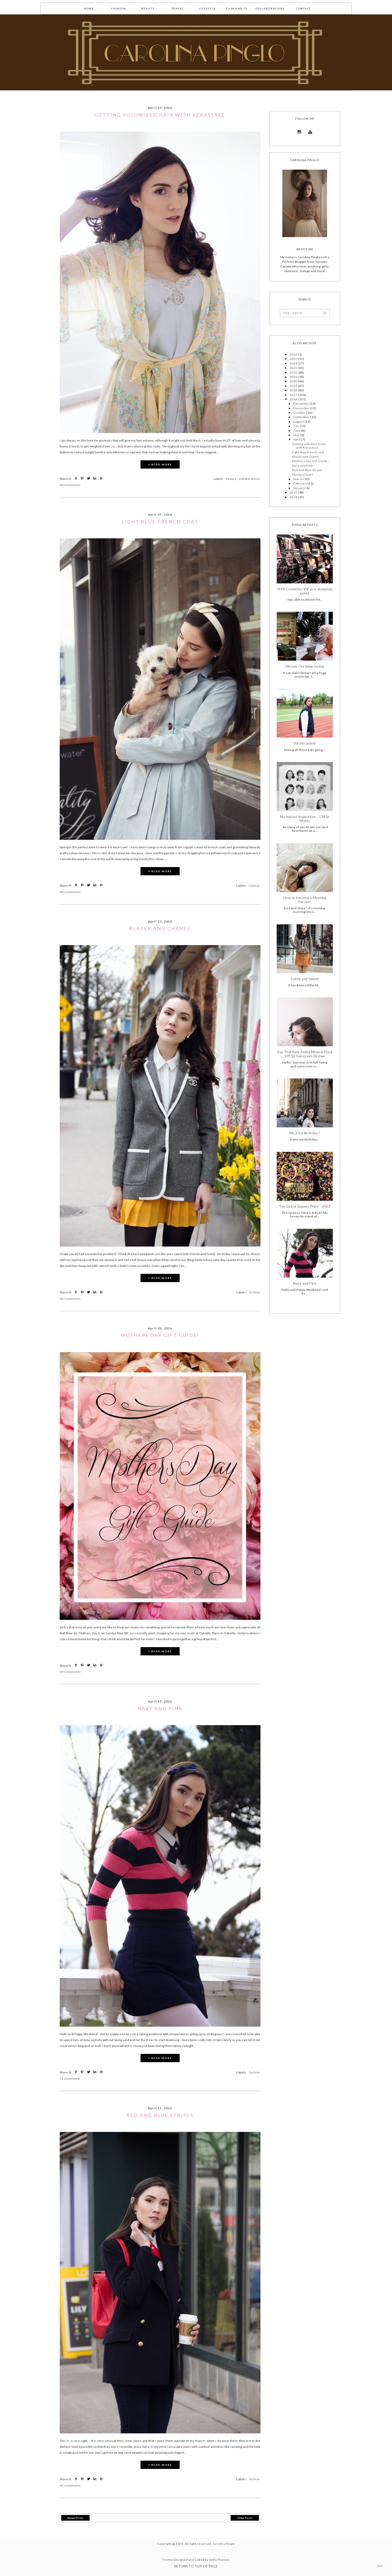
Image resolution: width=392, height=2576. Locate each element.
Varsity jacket (305, 743)
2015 (294, 492)
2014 (294, 497)
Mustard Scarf (302, 475)
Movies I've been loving (305, 666)
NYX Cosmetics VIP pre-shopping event (304, 591)
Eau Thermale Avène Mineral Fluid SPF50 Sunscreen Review (304, 1054)
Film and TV (237, 8)
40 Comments (70, 1299)
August (298, 421)
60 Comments (70, 485)
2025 (294, 359)
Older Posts (244, 2517)
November (301, 408)
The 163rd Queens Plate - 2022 (305, 1206)
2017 (294, 395)
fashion (118, 8)
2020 (294, 381)
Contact (303, 8)
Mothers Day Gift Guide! (160, 1335)
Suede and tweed (305, 979)
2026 (294, 354)
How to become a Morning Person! (304, 900)
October (299, 412)
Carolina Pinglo (224, 2544)
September (301, 417)
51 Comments (70, 2078)
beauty (231, 479)
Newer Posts (75, 2517)
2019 (294, 386)
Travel (177, 8)
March (298, 479)
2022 (294, 372)
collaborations (270, 8)
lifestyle (207, 8)
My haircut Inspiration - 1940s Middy (304, 819)
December (301, 403)
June (297, 431)
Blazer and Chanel (160, 928)
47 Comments (70, 2485)
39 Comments (70, 1672)
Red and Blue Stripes (160, 2115)
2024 (294, 363)
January (299, 488)
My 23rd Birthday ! (304, 1133)
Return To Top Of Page (196, 2566)
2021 (294, 377)
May (296, 435)
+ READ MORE (160, 464)
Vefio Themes (219, 2560)
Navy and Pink (160, 1708)
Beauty (148, 8)
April (297, 439)
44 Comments (70, 892)
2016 (294, 399)
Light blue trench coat (159, 521)
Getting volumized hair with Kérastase (160, 115)
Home (89, 8)
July (296, 426)
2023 (294, 368)
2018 (294, 390)
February (300, 483)
